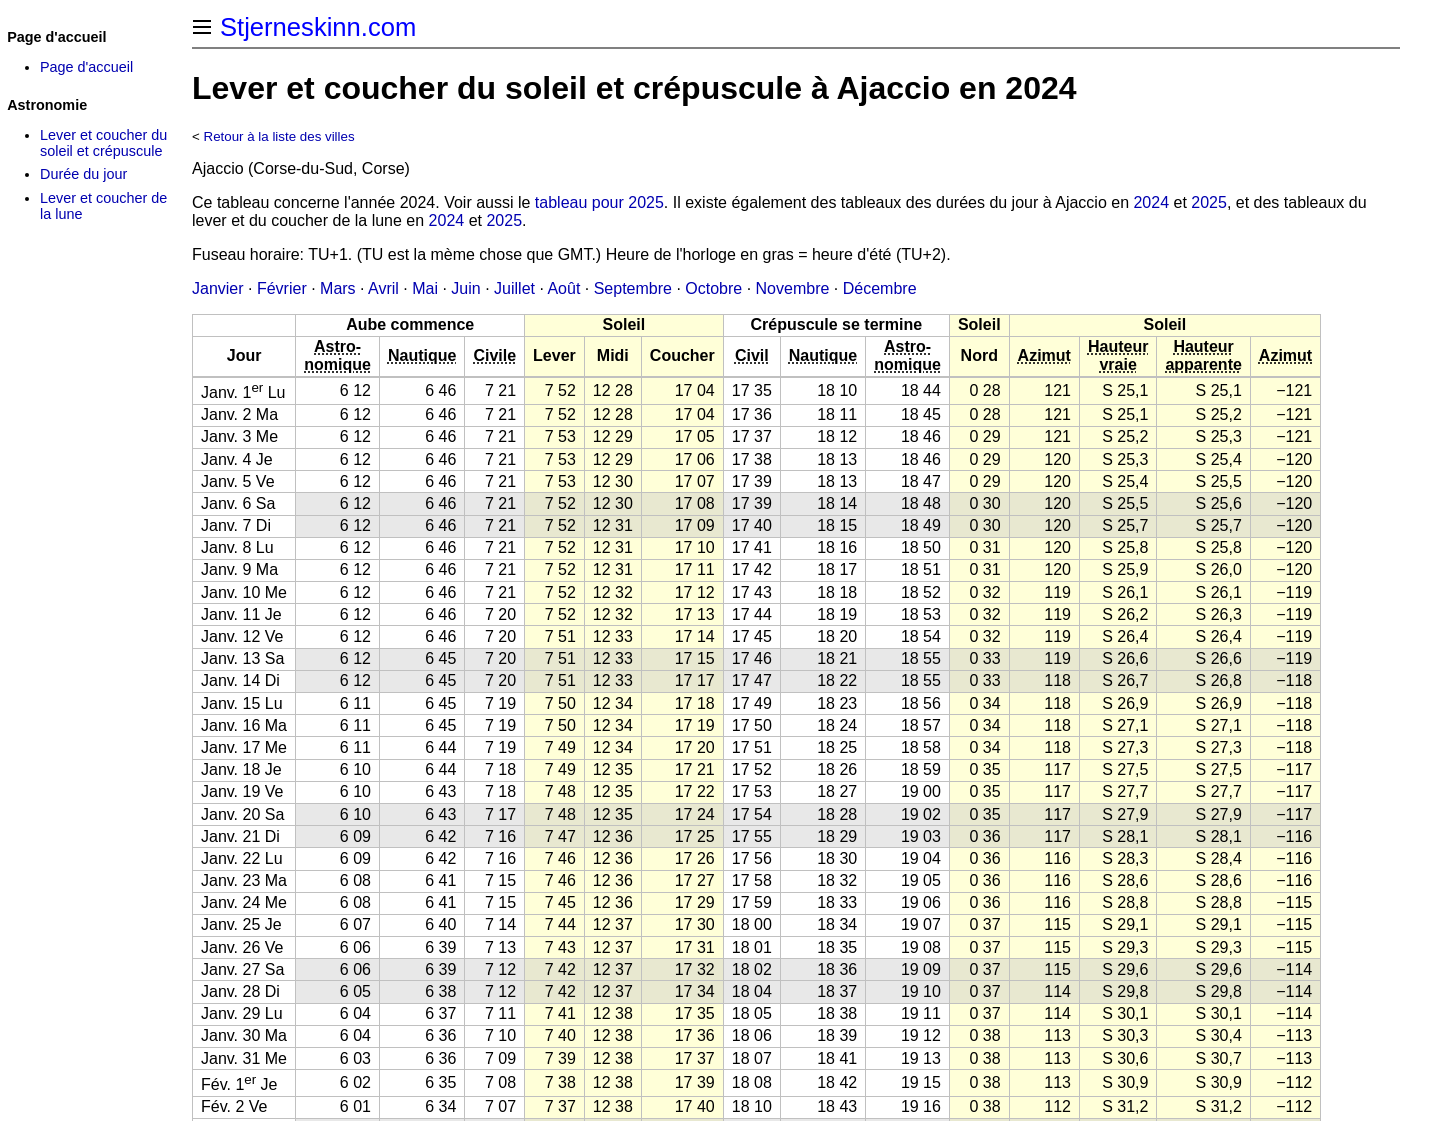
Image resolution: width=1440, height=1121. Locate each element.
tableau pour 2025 (599, 202)
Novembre (793, 288)
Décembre (880, 288)
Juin (465, 288)
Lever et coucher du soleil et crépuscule (103, 143)
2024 (1151, 202)
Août (563, 288)
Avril (383, 288)
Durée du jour (83, 174)
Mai (425, 288)
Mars (338, 288)
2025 (1209, 202)
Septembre (633, 288)
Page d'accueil (86, 67)
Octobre (713, 288)
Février (282, 288)
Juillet (514, 288)
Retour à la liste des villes (279, 136)
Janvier (218, 288)
